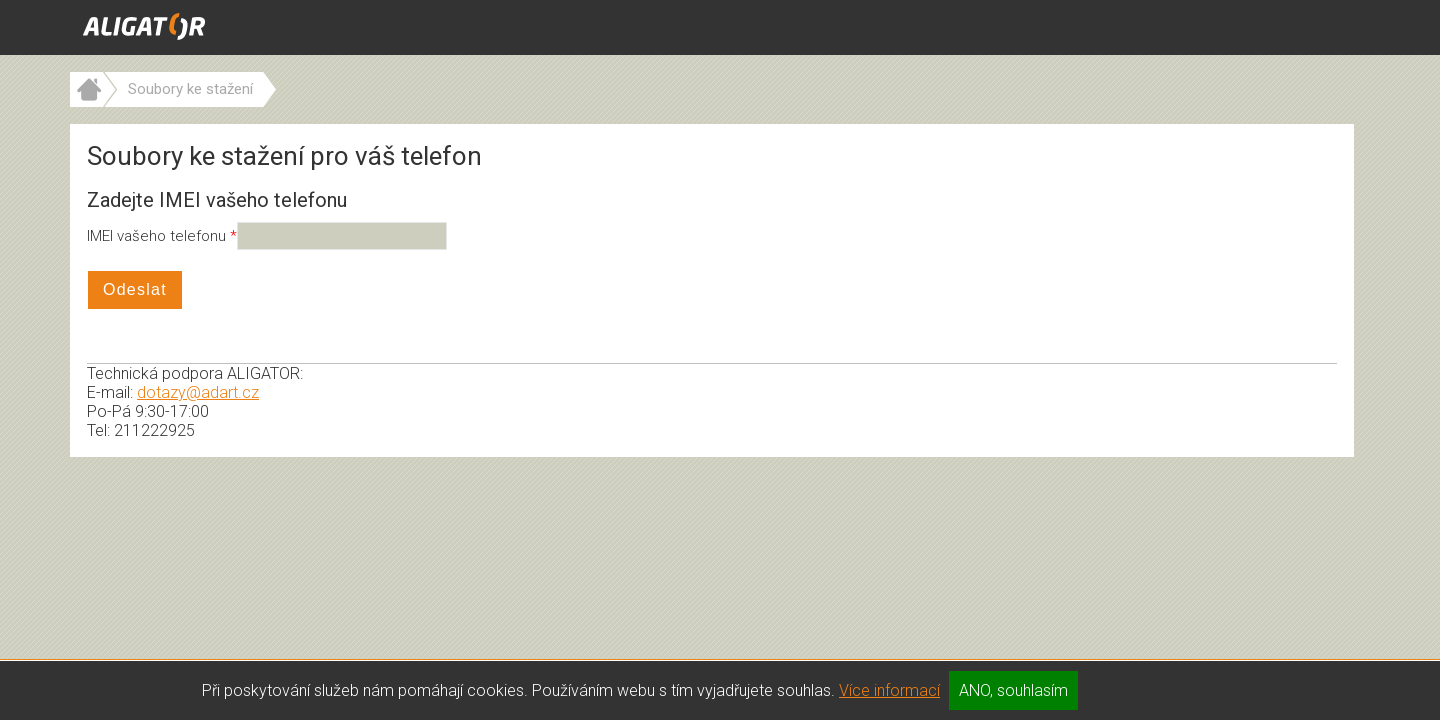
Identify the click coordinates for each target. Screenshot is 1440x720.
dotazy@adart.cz (198, 392)
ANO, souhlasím (1013, 690)
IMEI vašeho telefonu (158, 236)
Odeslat (135, 289)
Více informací (889, 690)
